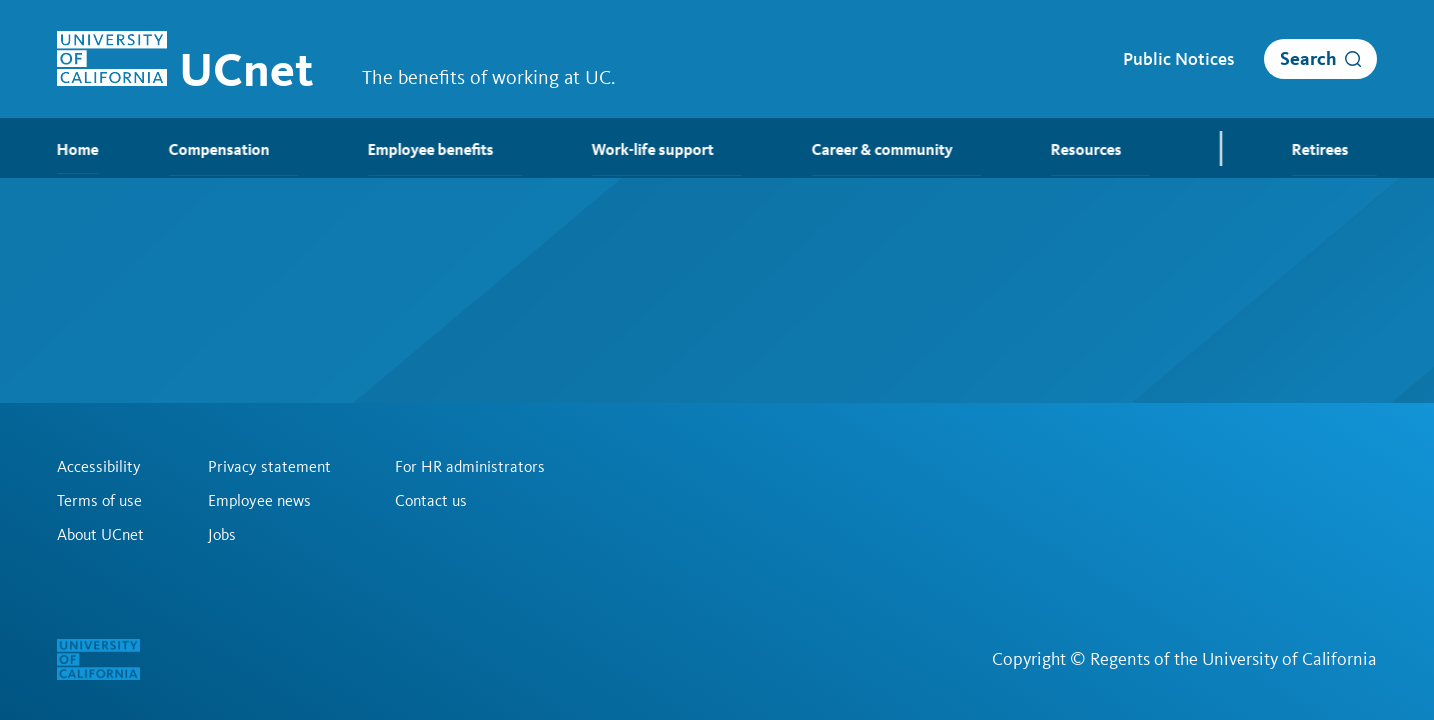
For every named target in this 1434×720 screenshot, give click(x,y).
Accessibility (99, 467)
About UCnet (100, 535)
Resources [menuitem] (1100, 150)
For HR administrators (470, 467)
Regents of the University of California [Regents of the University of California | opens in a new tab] (1233, 659)
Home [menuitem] (78, 149)
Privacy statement (269, 467)
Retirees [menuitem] (1334, 150)
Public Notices (1178, 59)
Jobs (222, 535)
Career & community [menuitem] (896, 150)
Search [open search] (1308, 58)
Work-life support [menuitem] (667, 150)
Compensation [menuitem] (233, 150)
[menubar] (717, 148)
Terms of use (99, 501)
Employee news (259, 501)
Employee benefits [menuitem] (445, 150)
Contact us (431, 501)
